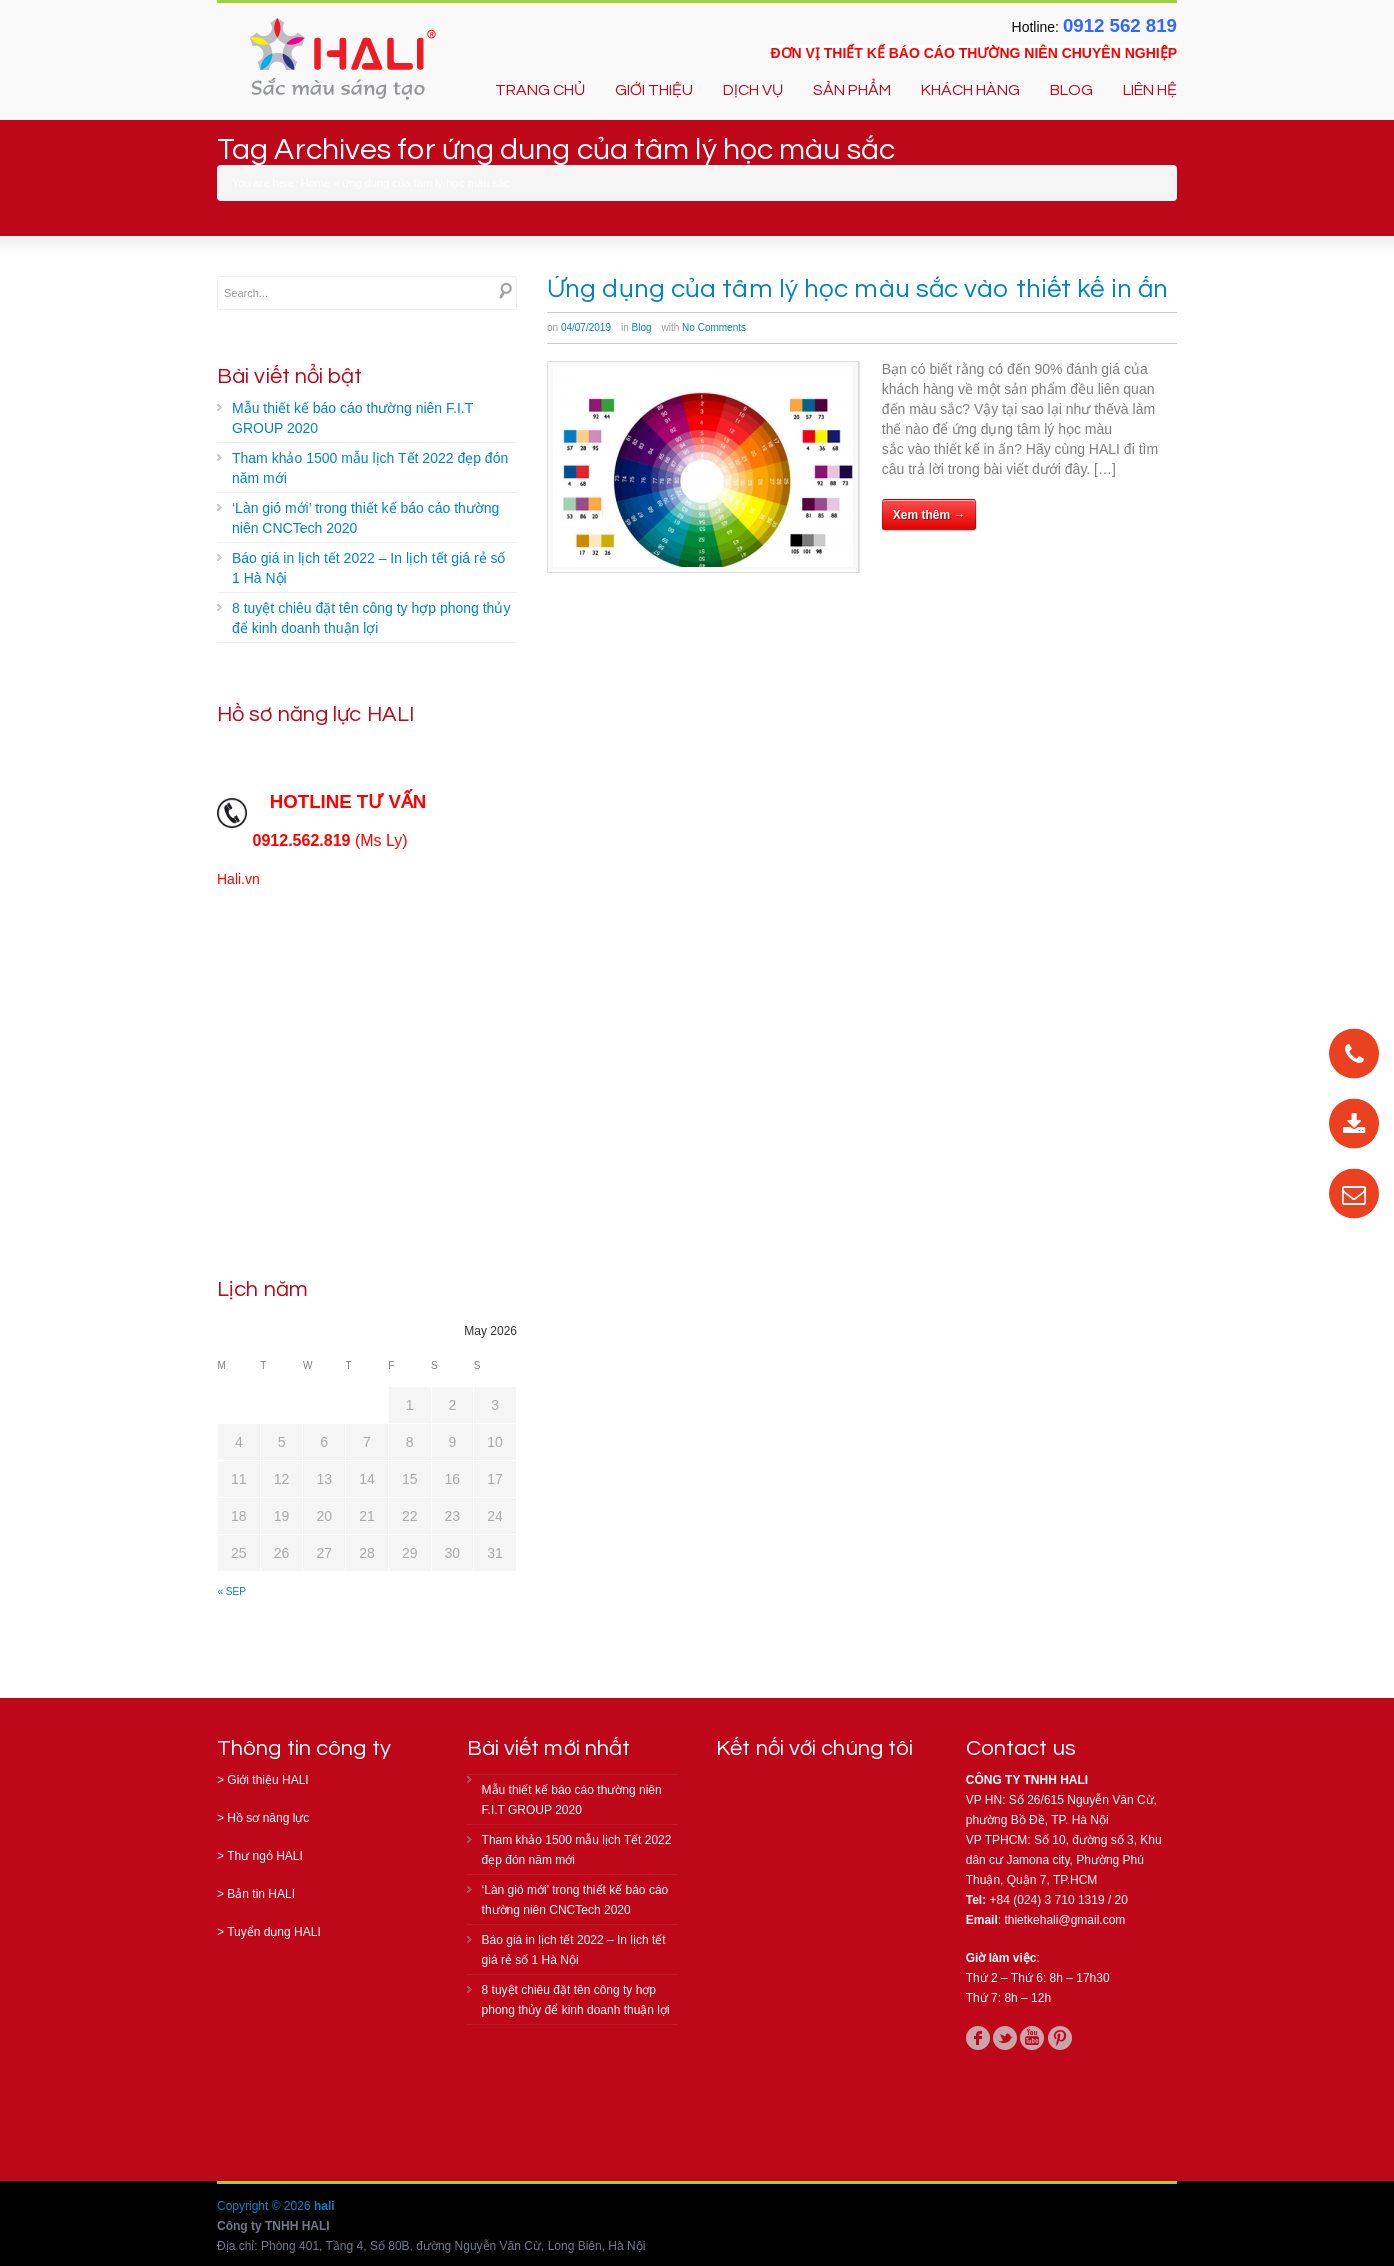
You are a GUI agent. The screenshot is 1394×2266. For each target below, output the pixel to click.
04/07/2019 (586, 327)
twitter (1005, 2038)
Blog (642, 327)
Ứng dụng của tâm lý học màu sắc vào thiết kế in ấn (857, 289)
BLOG (1071, 90)
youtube (1032, 2038)
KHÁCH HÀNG (970, 90)
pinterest (1060, 2038)
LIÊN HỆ (1150, 90)
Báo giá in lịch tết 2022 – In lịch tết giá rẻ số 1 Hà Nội (368, 568)
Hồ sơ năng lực (268, 1818)
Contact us (1021, 1748)
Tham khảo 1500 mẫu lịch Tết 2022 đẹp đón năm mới (370, 468)
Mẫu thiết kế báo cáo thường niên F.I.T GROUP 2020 (352, 418)
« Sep (232, 1591)
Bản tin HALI (261, 1894)
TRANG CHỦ (540, 90)
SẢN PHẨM (852, 90)
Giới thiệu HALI (267, 1780)
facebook (978, 2038)
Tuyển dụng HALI (274, 1932)
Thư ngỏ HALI (265, 1856)
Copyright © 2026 (265, 2206)
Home (315, 183)
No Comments (714, 327)
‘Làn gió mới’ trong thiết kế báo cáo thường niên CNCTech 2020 (365, 518)
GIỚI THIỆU (654, 90)
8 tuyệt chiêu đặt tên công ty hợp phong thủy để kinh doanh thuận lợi (371, 618)
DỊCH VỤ (753, 90)
